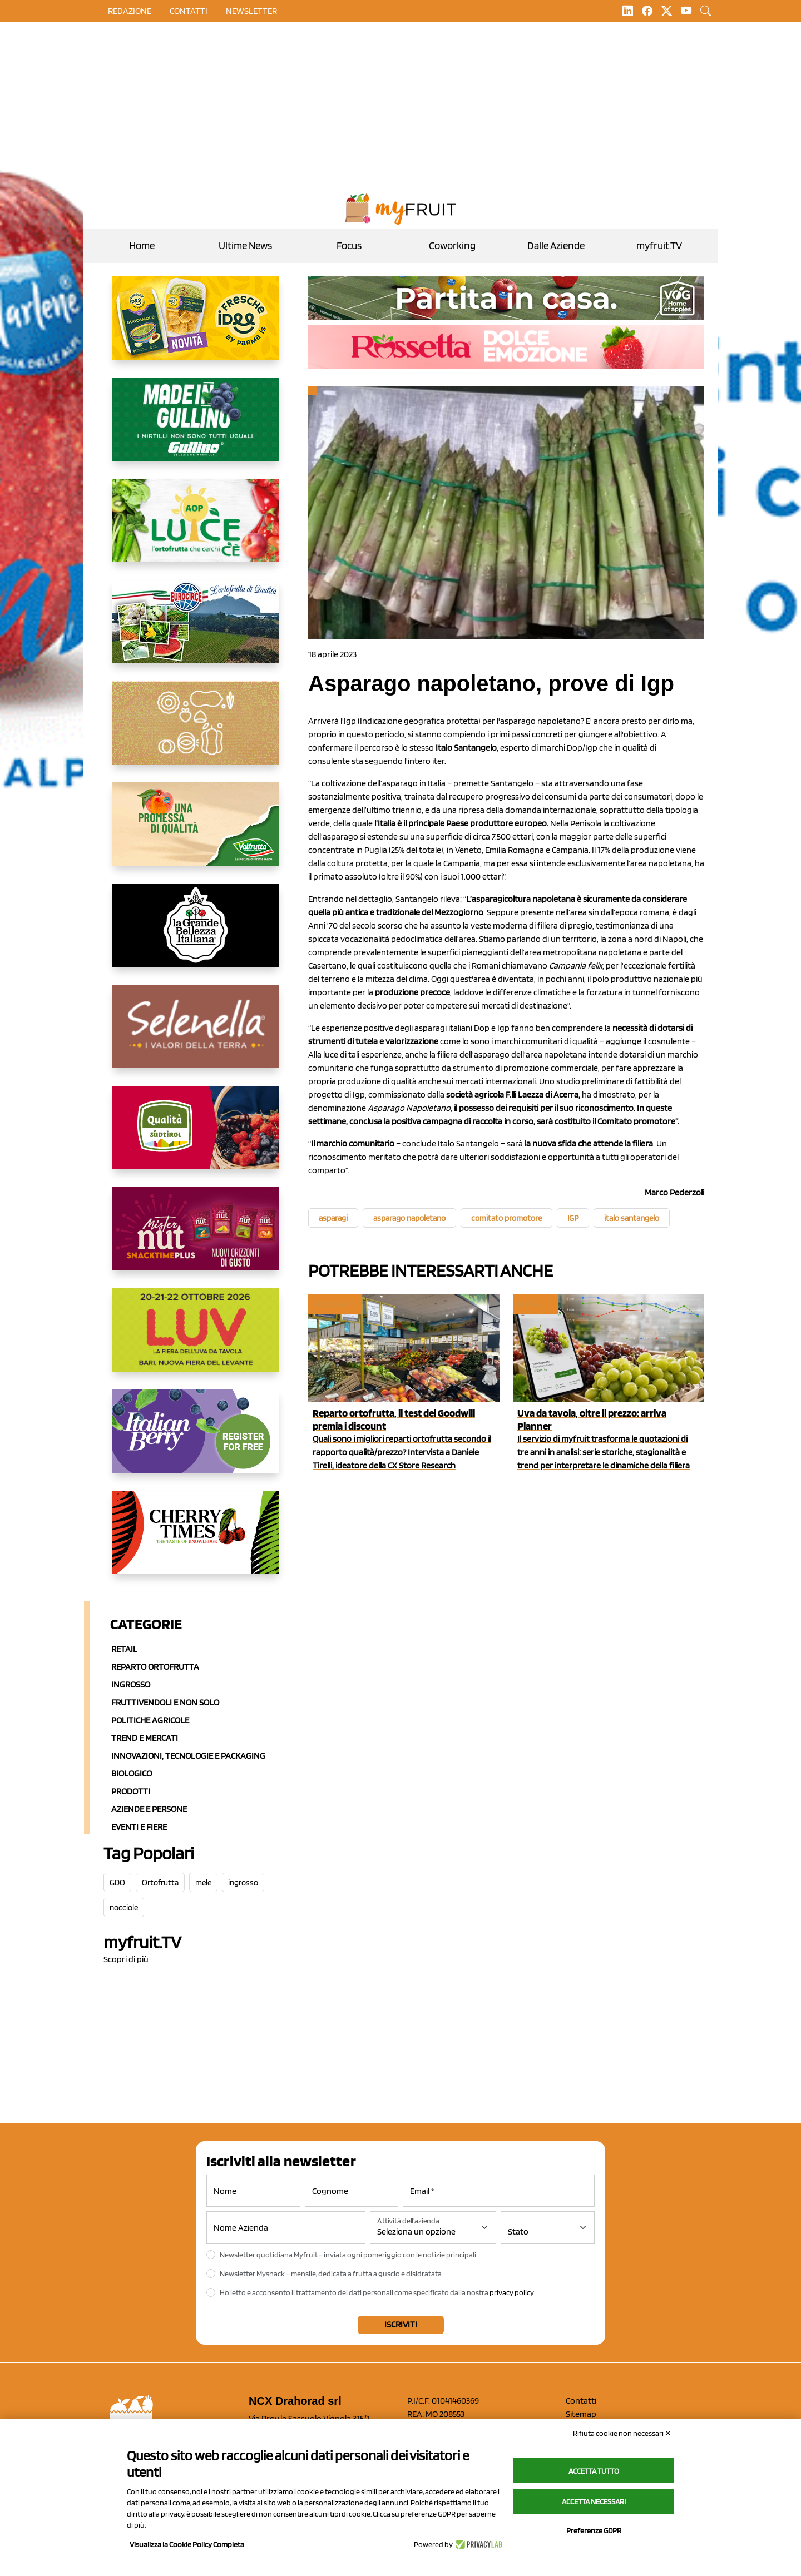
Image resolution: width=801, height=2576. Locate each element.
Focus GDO (334, 1304)
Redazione (129, 11)
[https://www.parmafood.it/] (195, 327)
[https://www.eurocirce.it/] (195, 630)
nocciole (124, 1908)
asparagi (333, 1218)
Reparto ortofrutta (155, 1666)
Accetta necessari (594, 2501)
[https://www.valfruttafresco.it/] (195, 833)
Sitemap (581, 2414)
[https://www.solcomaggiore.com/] (195, 731)
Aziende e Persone (149, 1809)
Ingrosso (130, 1684)
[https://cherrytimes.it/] (195, 1541)
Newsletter (251, 11)
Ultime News (245, 245)
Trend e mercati (144, 1738)
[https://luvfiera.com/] (195, 1338)
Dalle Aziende (556, 245)
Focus (349, 245)
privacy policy (512, 2292)
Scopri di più (126, 1959)
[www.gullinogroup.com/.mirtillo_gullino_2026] (195, 428)
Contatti (581, 2400)
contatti (188, 11)
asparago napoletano (409, 1218)
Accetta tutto (593, 2470)
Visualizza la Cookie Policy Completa (187, 2544)
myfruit (534, 1304)
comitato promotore (506, 1218)
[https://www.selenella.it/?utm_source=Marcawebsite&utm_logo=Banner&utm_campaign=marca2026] (195, 1035)
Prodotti (130, 1791)
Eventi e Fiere (139, 1826)
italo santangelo (631, 1218)
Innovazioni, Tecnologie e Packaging (188, 1755)
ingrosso (243, 1883)
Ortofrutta (160, 1883)
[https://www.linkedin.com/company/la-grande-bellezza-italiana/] (195, 934)
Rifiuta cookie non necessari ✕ (622, 2433)
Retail (124, 1649)
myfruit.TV (659, 245)
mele (203, 1883)
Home (142, 245)
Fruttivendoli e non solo (165, 1702)
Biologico (131, 1773)
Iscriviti (400, 2324)
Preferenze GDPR (593, 2530)
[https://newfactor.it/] (195, 1237)
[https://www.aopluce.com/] (195, 529)
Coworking (452, 245)
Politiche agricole (150, 1720)
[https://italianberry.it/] (195, 1440)
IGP (572, 1218)
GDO (117, 1883)
